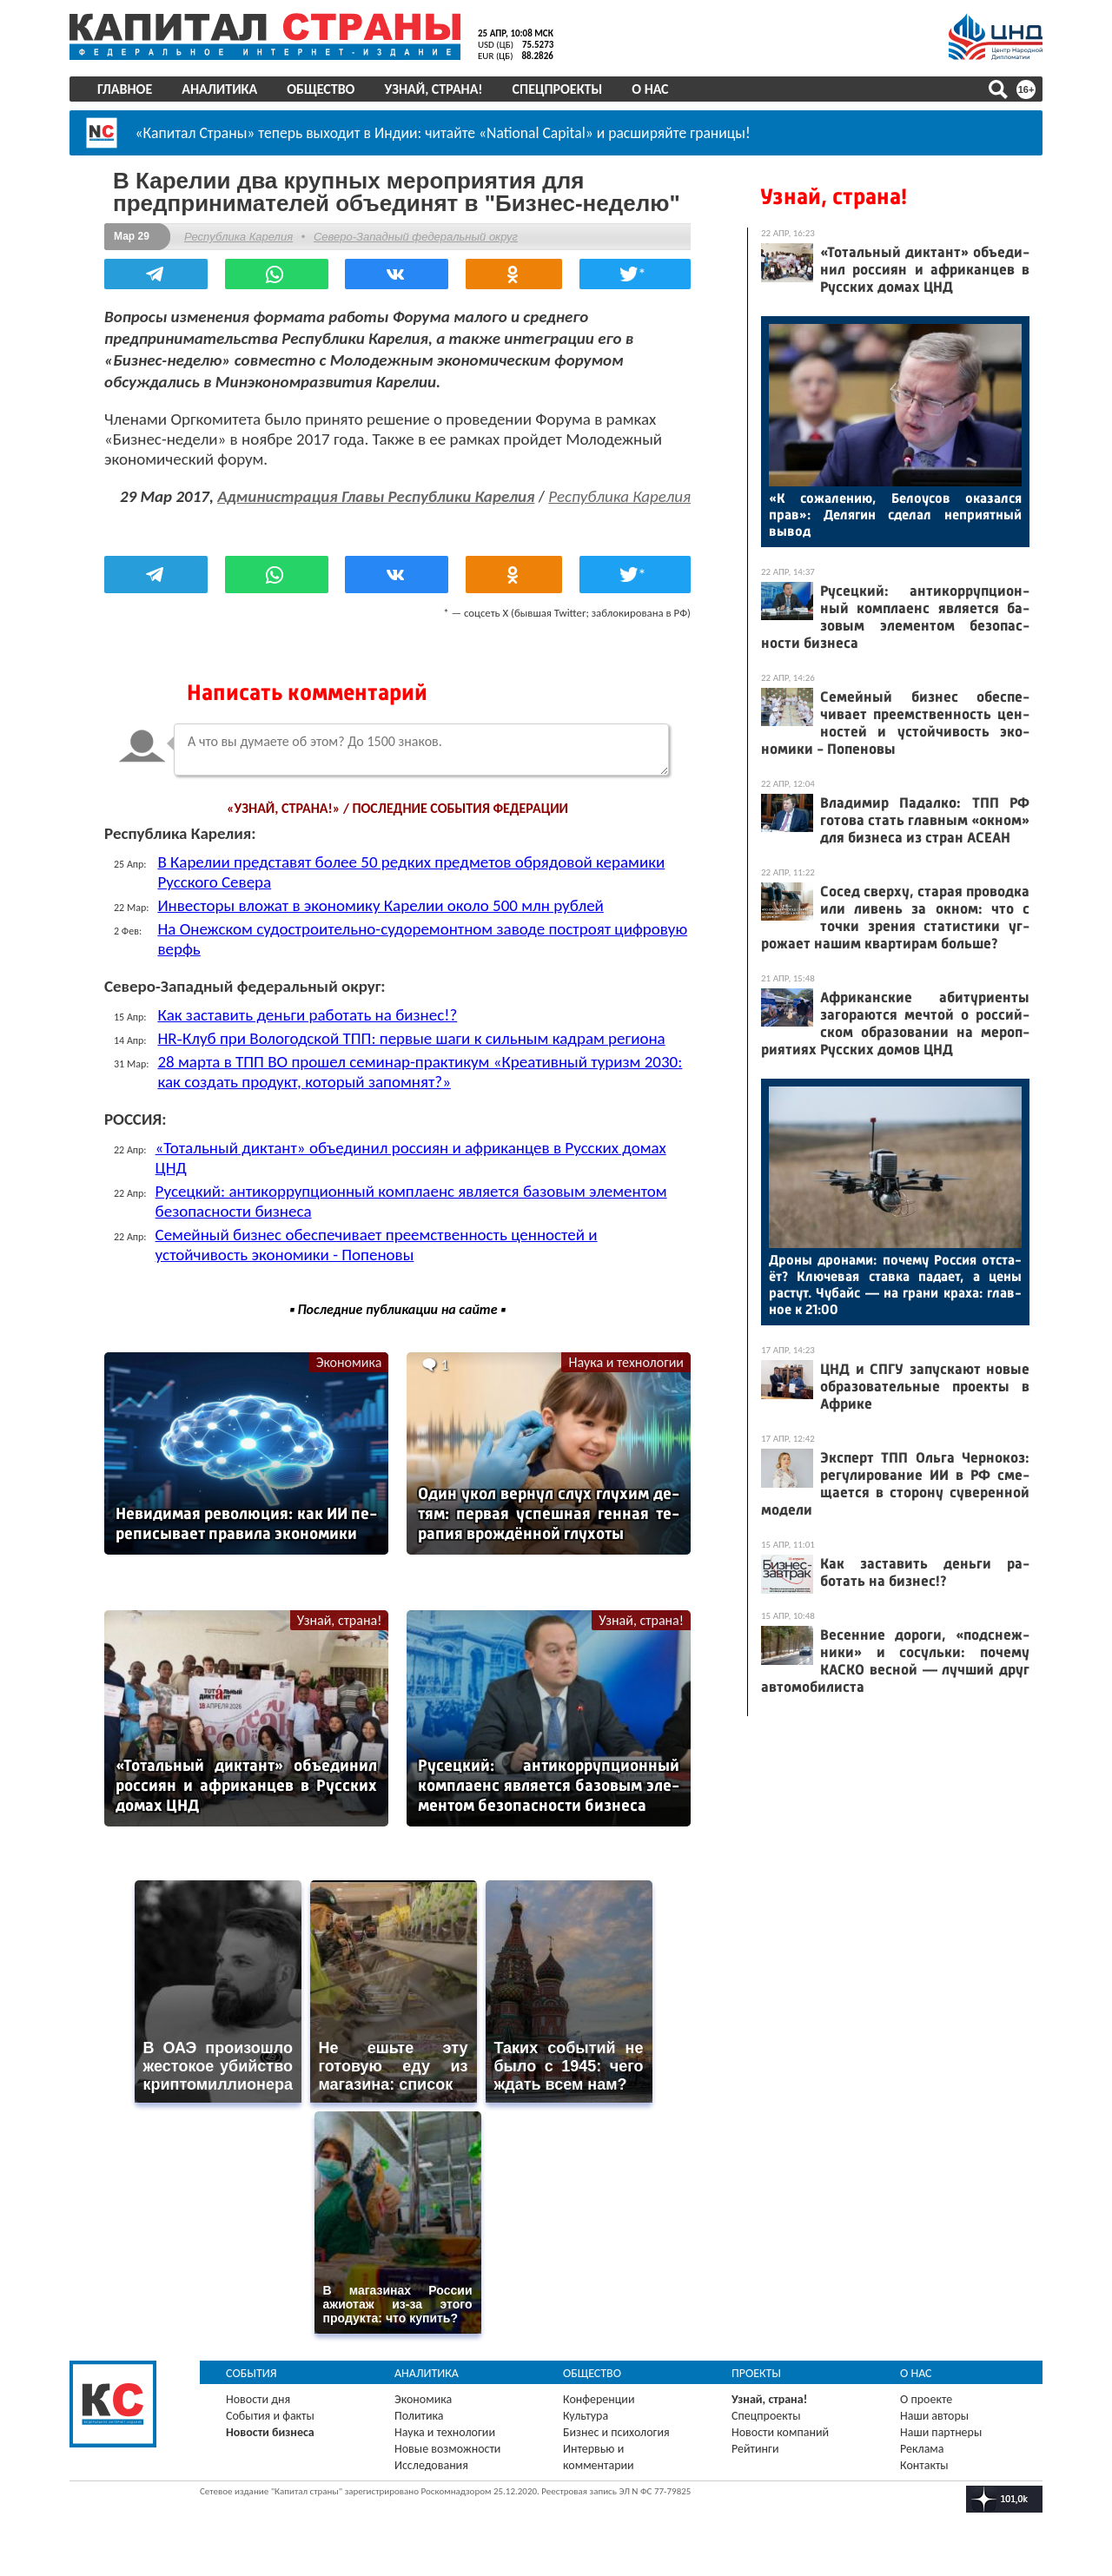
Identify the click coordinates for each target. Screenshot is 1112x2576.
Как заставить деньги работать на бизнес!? (307, 1015)
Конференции (599, 2399)
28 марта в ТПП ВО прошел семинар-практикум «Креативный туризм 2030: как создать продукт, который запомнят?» (419, 1072)
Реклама (922, 2448)
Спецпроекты (558, 89)
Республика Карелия (238, 236)
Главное (124, 89)
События (251, 2373)
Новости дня (258, 2399)
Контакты (924, 2465)
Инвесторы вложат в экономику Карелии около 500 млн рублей (380, 905)
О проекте (926, 2399)
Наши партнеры (941, 2432)
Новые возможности (447, 2448)
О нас (650, 89)
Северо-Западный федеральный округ (416, 236)
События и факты (270, 2415)
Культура (585, 2415)
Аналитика (219, 89)
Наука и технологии (626, 1362)
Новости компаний (780, 2432)
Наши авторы (934, 2415)
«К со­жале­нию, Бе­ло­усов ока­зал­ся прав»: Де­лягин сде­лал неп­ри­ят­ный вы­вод (895, 514)
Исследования (431, 2465)
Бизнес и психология (616, 2432)
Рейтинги (754, 2448)
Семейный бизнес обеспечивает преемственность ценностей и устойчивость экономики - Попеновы (377, 1245)
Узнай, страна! (433, 89)
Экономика (349, 1362)
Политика (419, 2415)
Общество (320, 89)
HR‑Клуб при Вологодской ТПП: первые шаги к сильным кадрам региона (411, 1038)
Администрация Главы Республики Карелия (375, 496)
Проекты (756, 2373)
